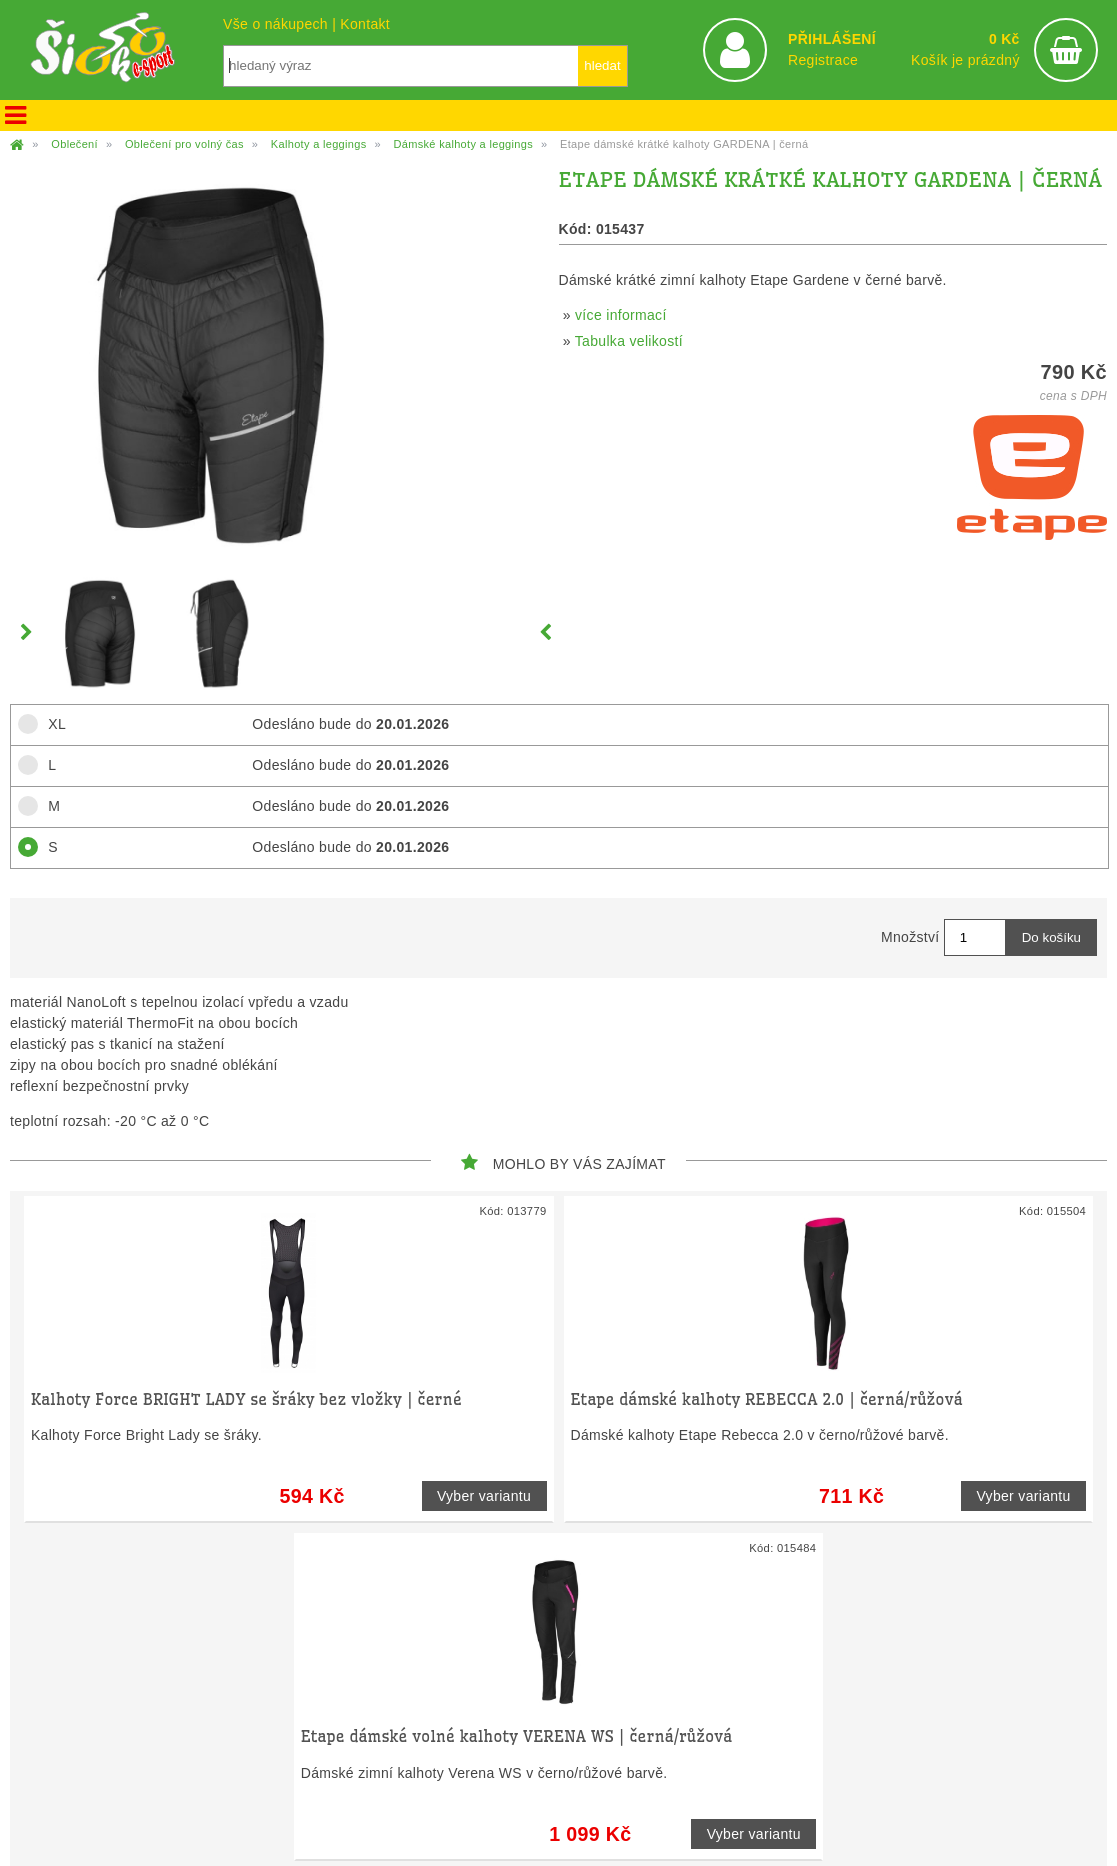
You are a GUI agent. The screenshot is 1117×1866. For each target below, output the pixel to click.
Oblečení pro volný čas (184, 144)
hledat (602, 65)
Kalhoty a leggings (319, 144)
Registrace (823, 60)
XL (51, 724)
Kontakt (365, 24)
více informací (621, 315)
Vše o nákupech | (281, 24)
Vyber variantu (484, 1496)
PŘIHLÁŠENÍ (832, 39)
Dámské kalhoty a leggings (463, 144)
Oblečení (74, 144)
